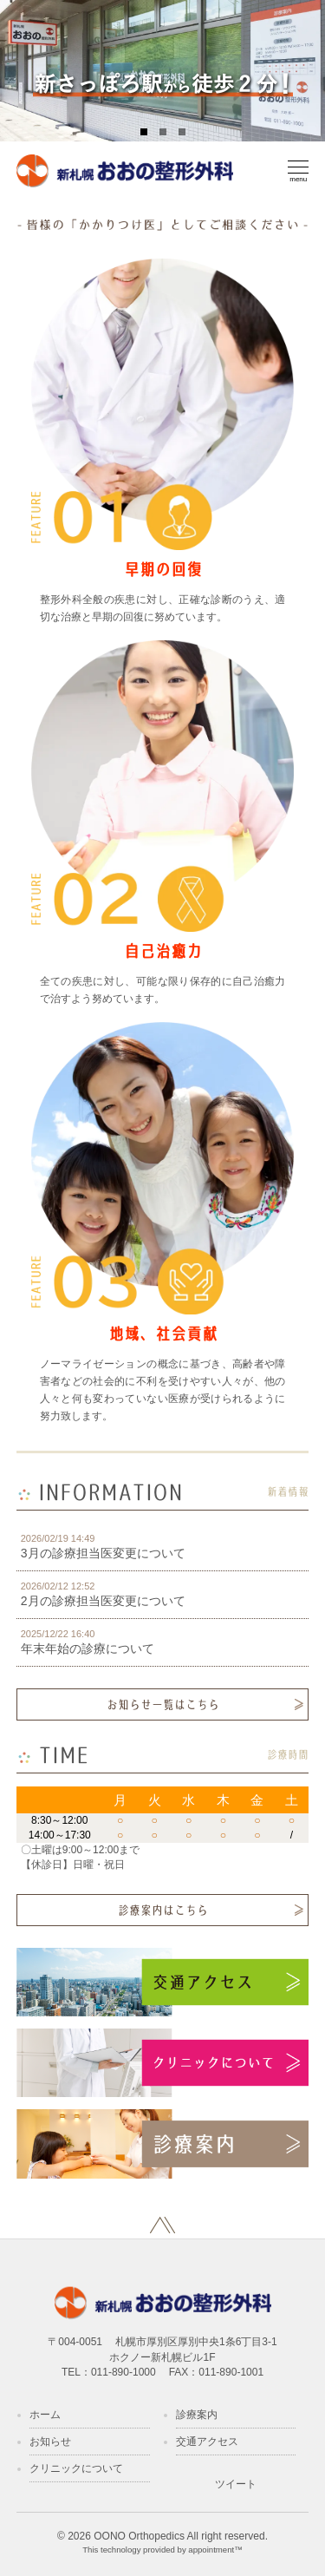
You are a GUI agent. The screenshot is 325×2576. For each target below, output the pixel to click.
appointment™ (215, 2549)
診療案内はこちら (163, 1910)
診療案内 (197, 2415)
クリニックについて (76, 2468)
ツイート (236, 2484)
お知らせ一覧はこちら (163, 1704)
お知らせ (50, 2441)
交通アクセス (207, 2441)
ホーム (45, 2415)
